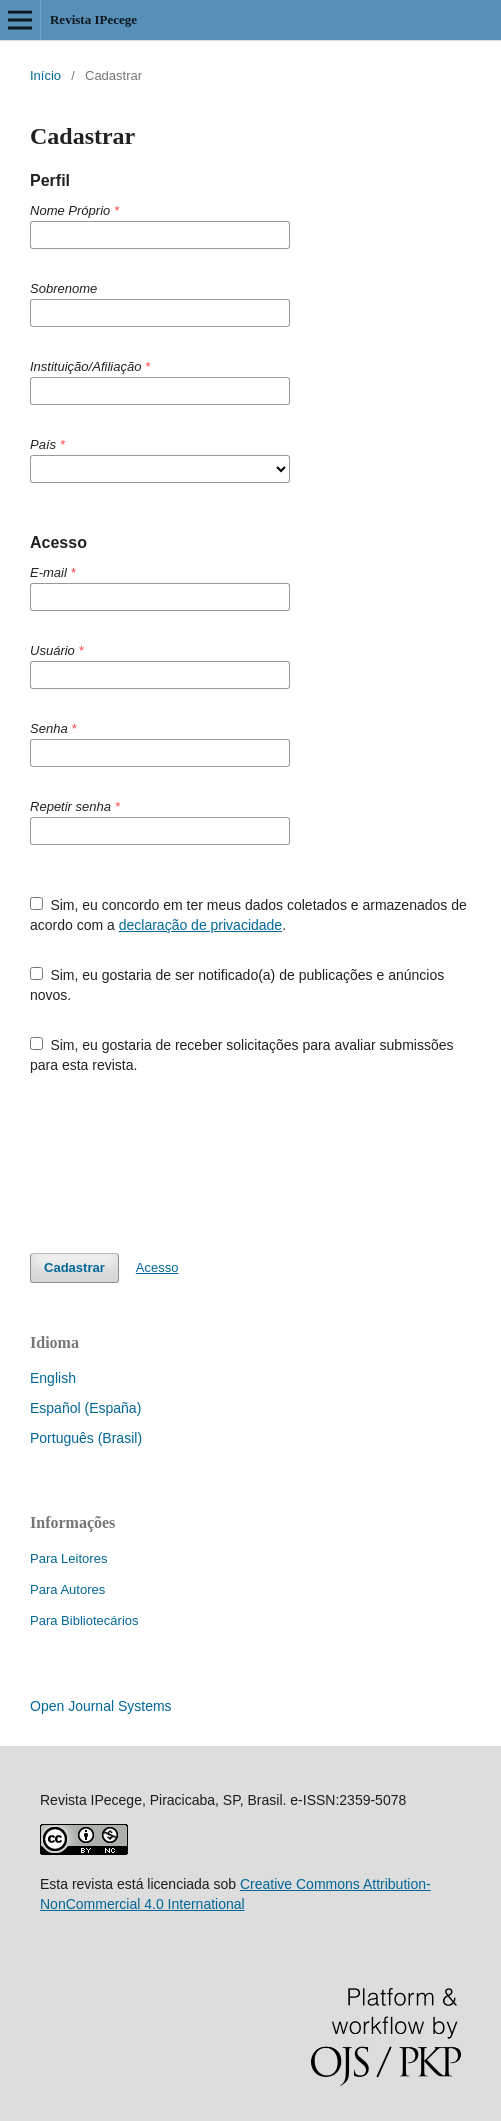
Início (45, 75)
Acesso (157, 1267)
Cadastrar (74, 1267)
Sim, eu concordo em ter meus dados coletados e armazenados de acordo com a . (248, 915)
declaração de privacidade (200, 925)
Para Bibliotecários (84, 1620)
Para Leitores (68, 1558)
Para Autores (67, 1589)
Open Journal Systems (101, 1706)
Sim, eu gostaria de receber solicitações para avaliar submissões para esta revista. (241, 1055)
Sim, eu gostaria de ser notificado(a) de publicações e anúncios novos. (237, 985)
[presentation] (182, 1164)
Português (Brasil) (86, 1438)
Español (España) (85, 1408)
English (53, 1378)
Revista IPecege (93, 19)
